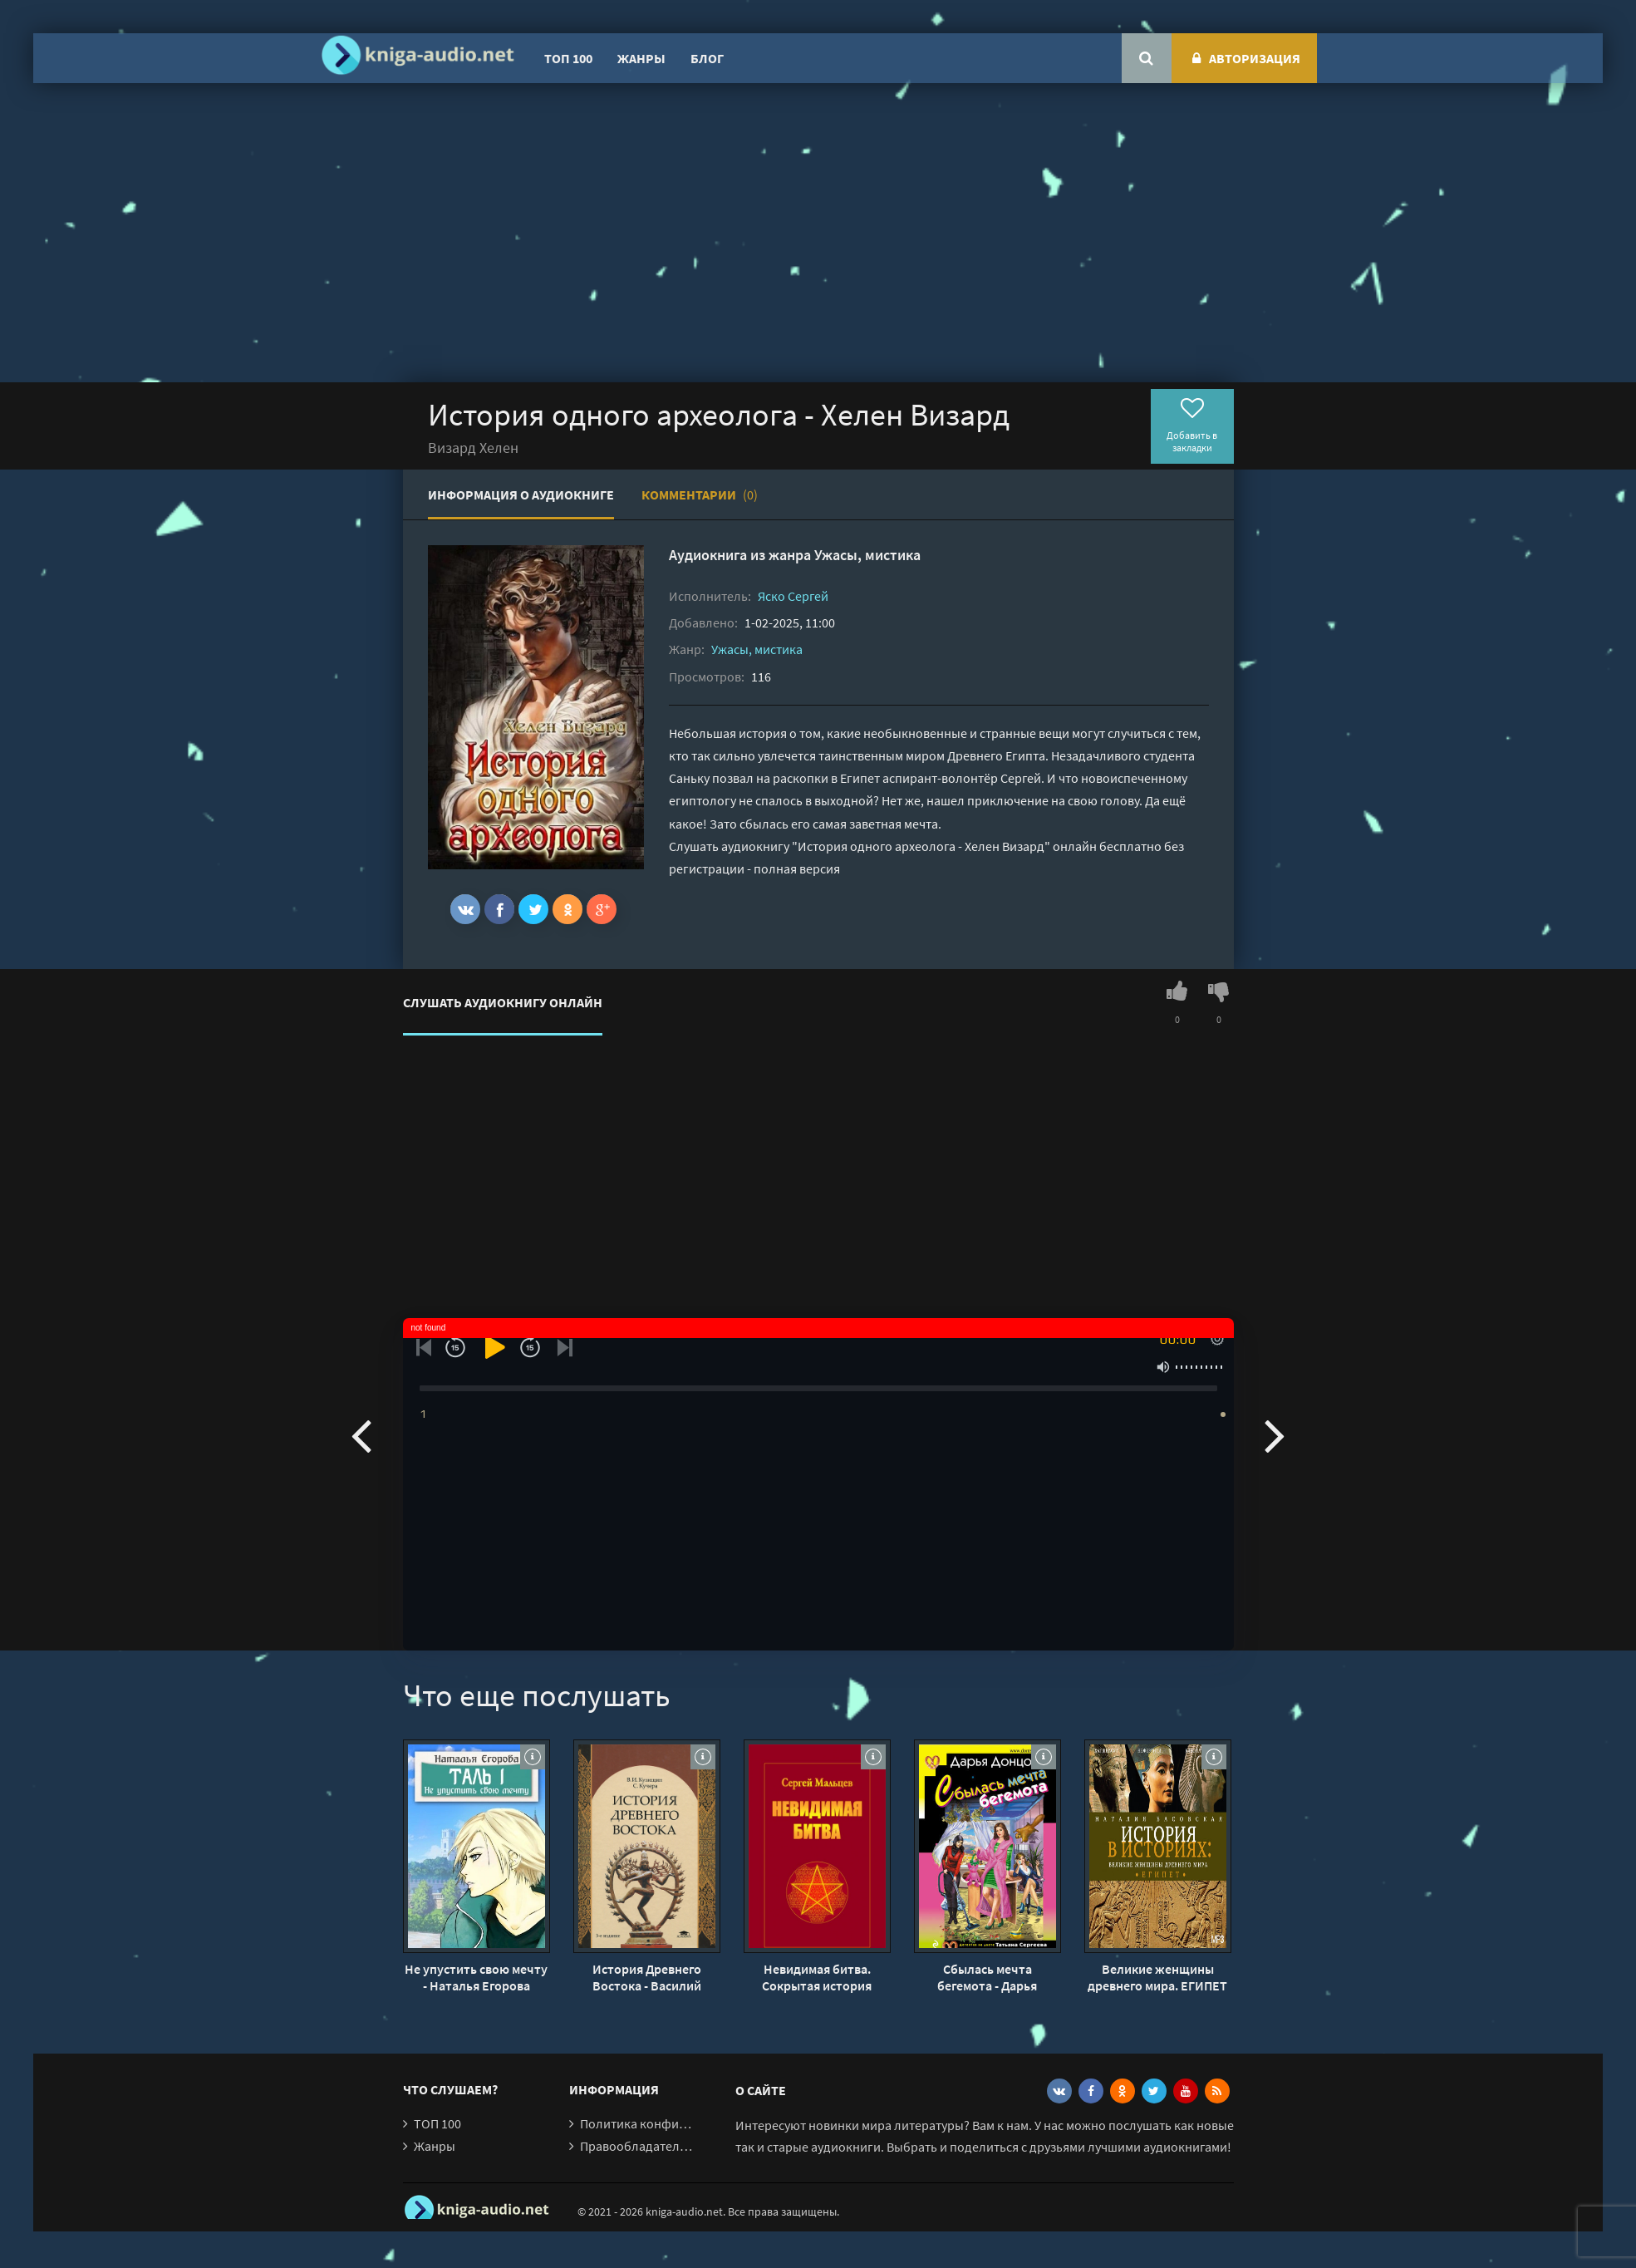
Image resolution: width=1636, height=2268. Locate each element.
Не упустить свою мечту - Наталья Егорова (476, 1977)
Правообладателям (637, 2146)
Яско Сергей (793, 596)
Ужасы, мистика (867, 554)
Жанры (641, 58)
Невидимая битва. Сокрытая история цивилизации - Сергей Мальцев (817, 1977)
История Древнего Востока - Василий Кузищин (646, 1977)
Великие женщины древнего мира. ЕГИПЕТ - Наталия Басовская (1157, 1977)
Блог (707, 58)
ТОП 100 (568, 58)
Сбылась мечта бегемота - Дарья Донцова (987, 1977)
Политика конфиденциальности (675, 2123)
